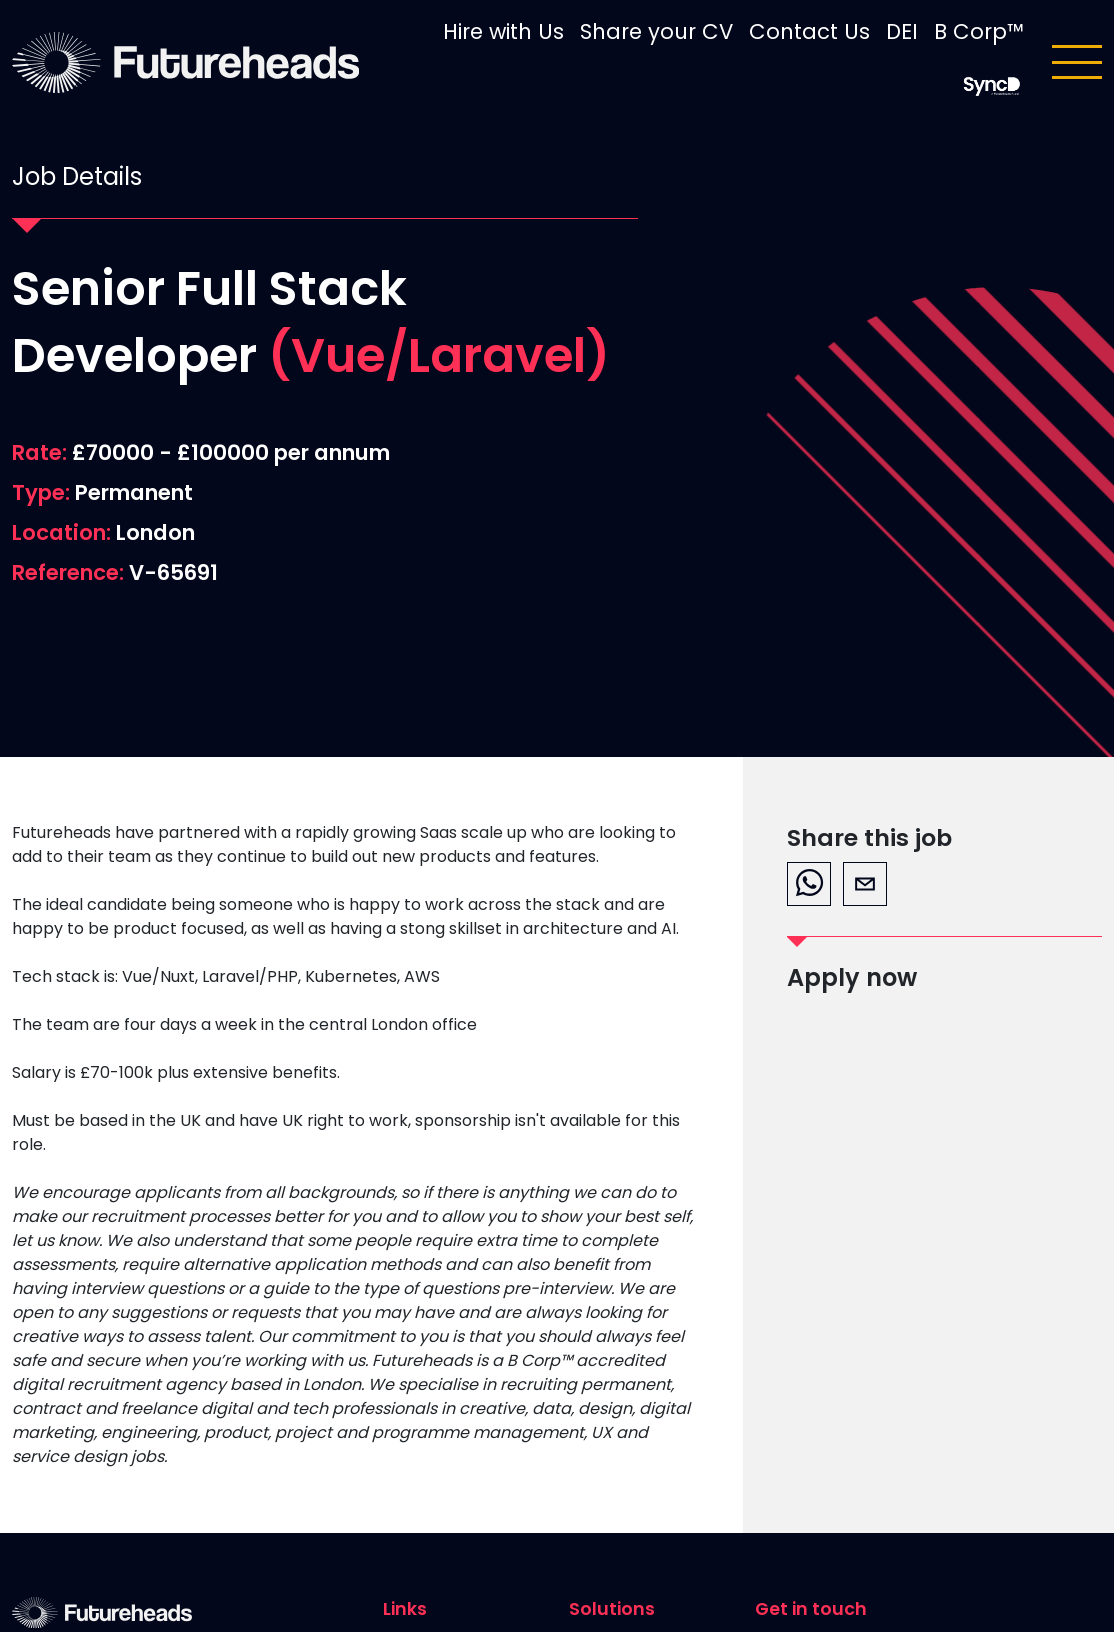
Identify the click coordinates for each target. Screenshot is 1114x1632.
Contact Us (809, 31)
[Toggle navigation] (1077, 62)
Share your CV (656, 31)
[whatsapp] (809, 884)
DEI (902, 31)
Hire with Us (503, 31)
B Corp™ (979, 31)
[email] (865, 884)
